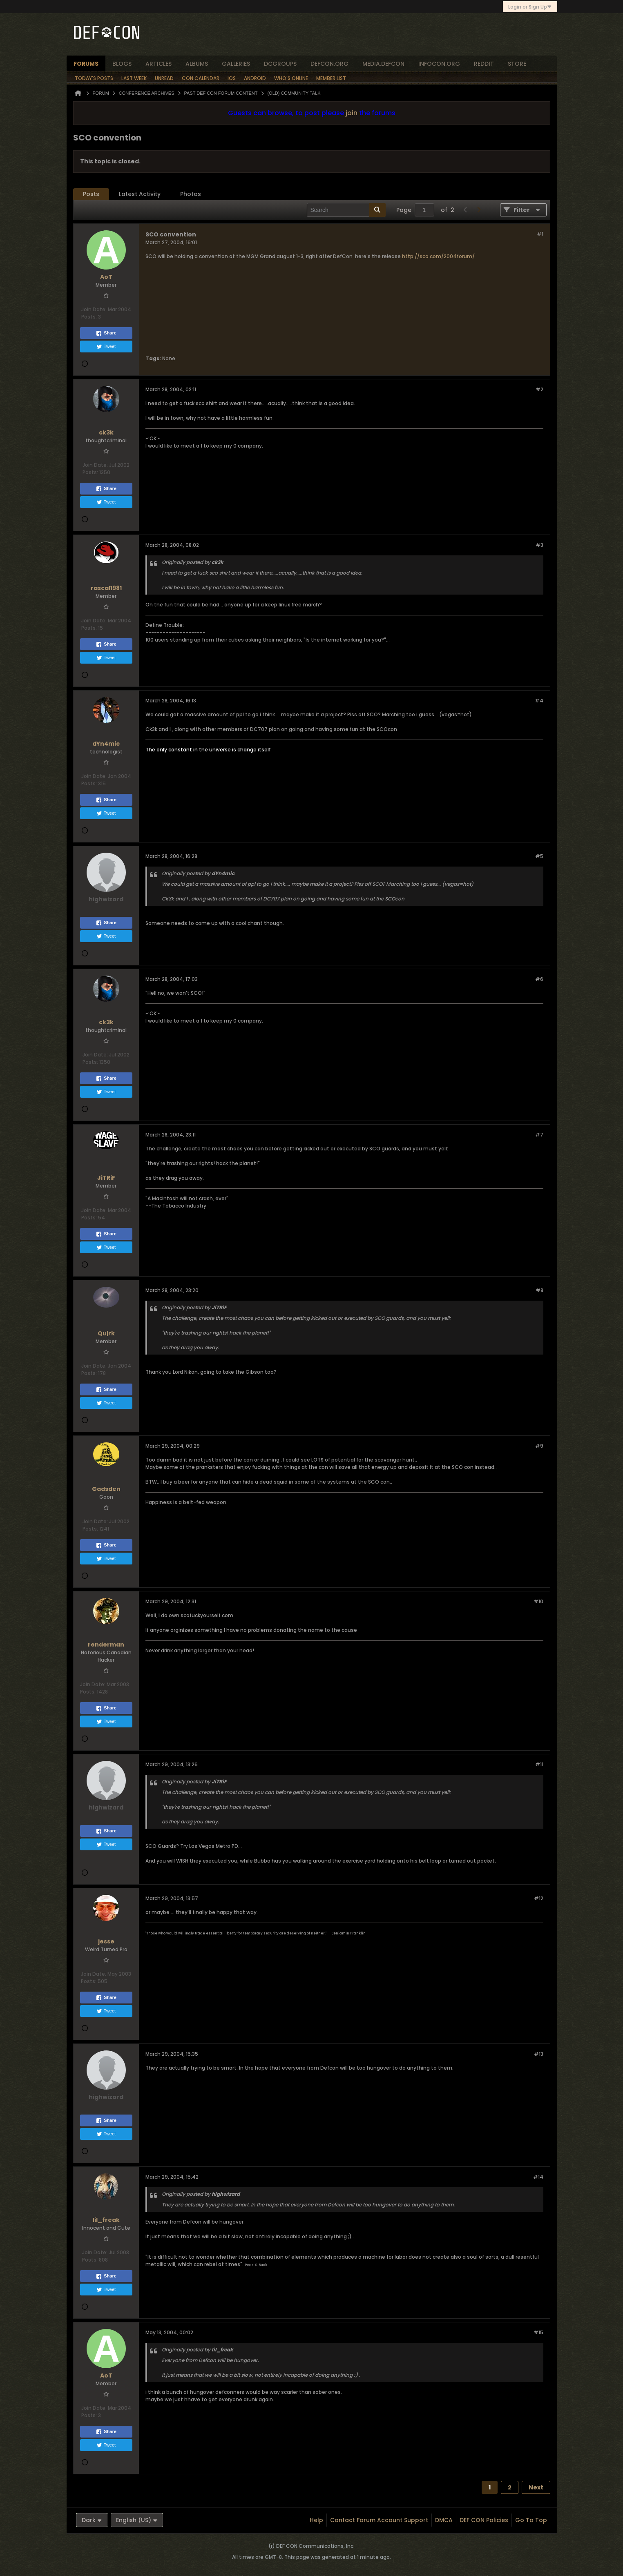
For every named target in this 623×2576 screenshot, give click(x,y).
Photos (190, 194)
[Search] (346, 210)
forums (86, 64)
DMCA (444, 2520)
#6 (539, 979)
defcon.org (329, 64)
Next (536, 2487)
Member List (331, 78)
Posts (91, 194)
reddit (484, 64)
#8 (539, 1290)
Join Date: (94, 309)
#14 (538, 2176)
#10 (538, 1601)
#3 (539, 544)
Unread (164, 78)
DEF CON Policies (484, 2520)
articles (158, 64)
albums (196, 64)
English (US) (137, 2520)
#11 (539, 1764)
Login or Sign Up (530, 6)
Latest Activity (140, 194)
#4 (539, 700)
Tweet (106, 347)
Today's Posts (94, 78)
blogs (122, 64)
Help (316, 2520)
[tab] (91, 194)
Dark (92, 2520)
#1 (540, 233)
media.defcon (383, 64)
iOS (232, 78)
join (351, 113)
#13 (538, 2053)
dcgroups (280, 64)
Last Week (134, 78)
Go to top (531, 2520)
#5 (539, 856)
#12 (538, 1898)
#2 (539, 389)
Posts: (89, 316)
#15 (538, 2332)
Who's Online (291, 78)
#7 (539, 1134)
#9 (539, 1445)
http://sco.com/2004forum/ (438, 256)
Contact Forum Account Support (379, 2520)
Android (255, 78)
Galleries (236, 64)
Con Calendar (200, 78)
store (517, 64)
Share (106, 333)
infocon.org (439, 64)
